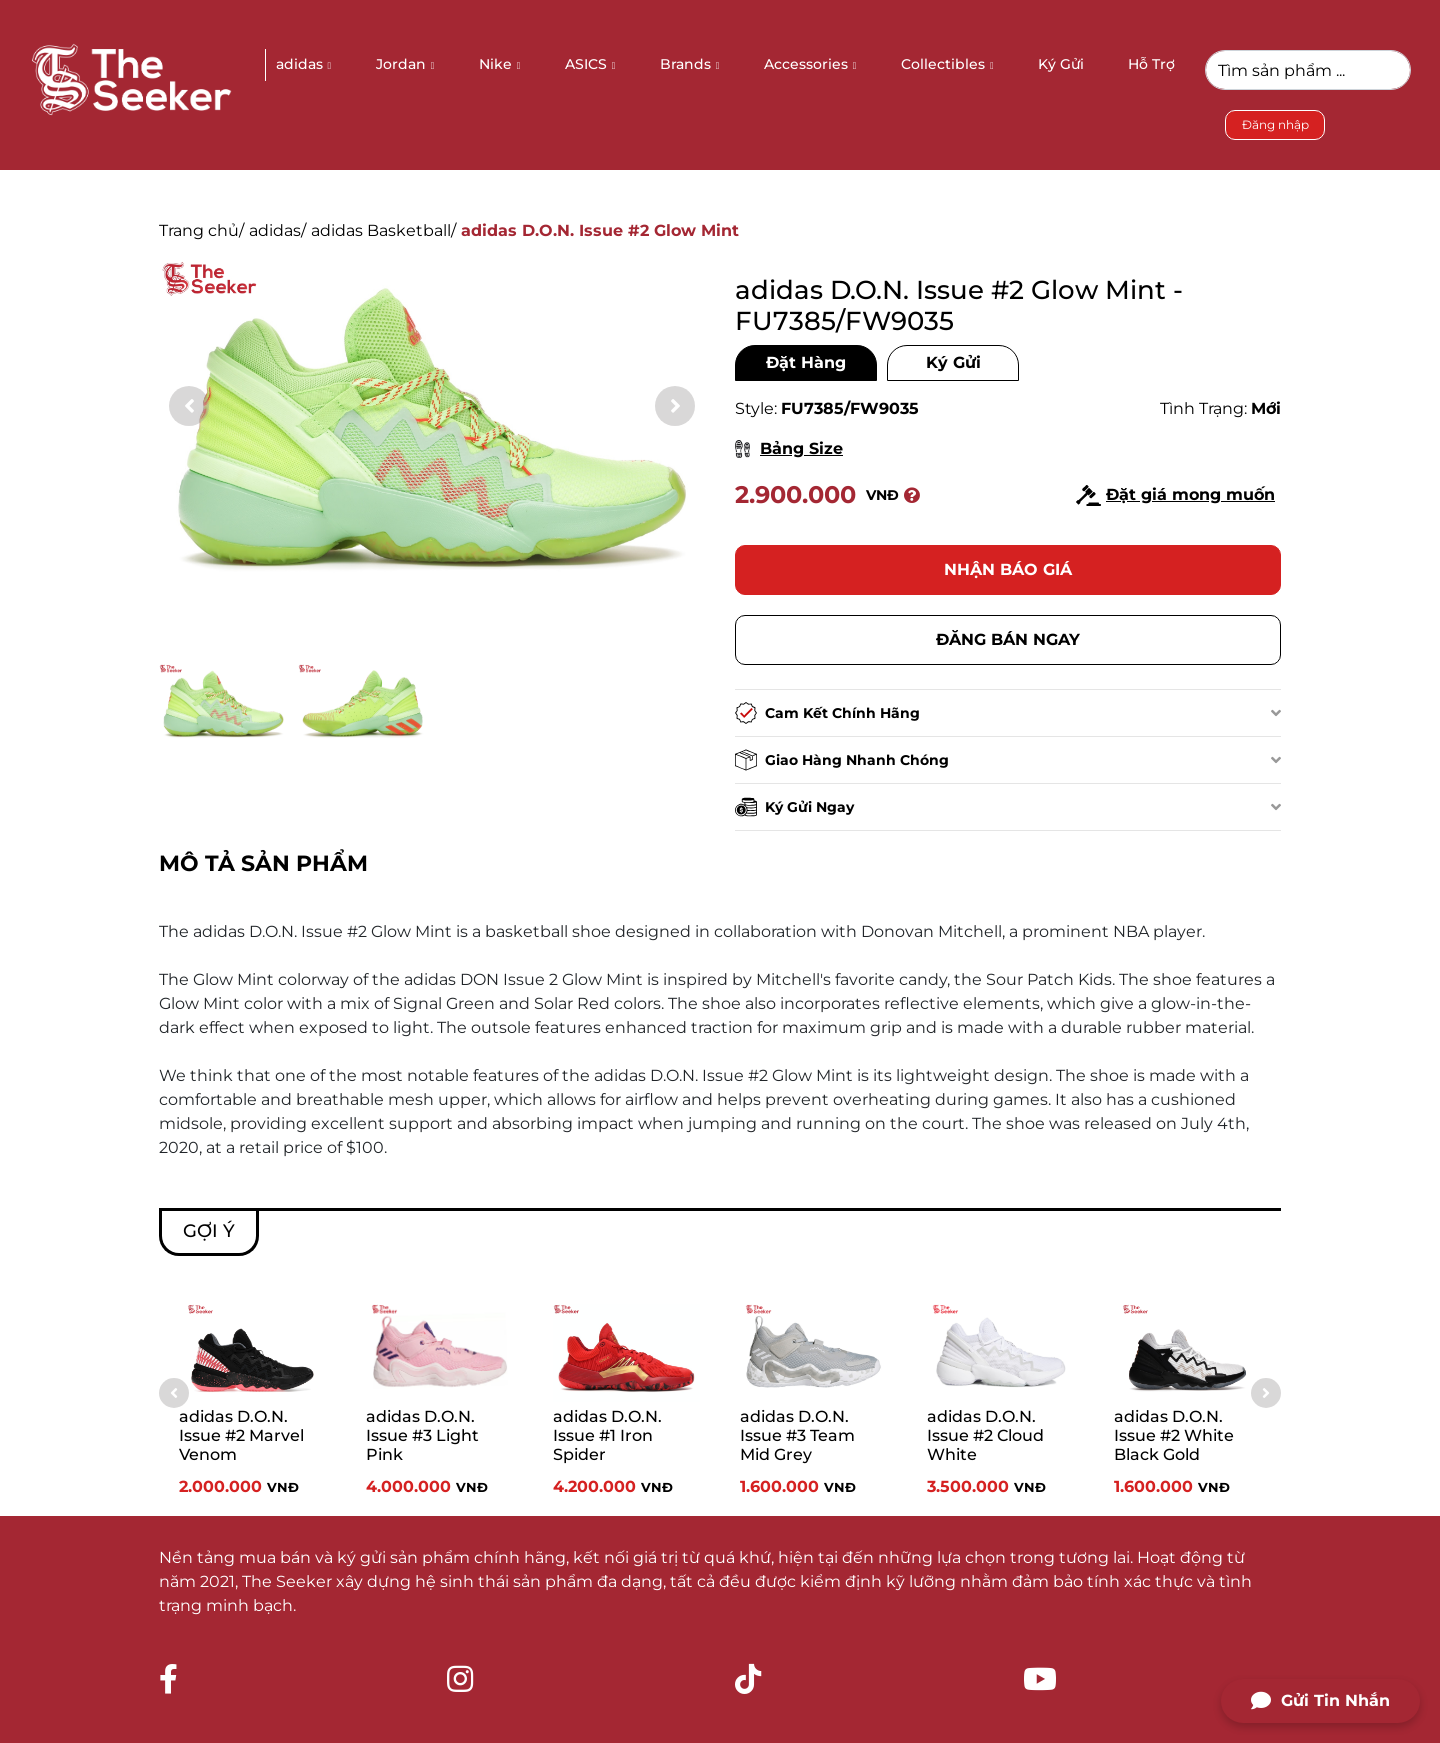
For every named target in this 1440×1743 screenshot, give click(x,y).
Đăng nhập (1275, 124)
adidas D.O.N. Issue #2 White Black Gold (1174, 1435)
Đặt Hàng (806, 362)
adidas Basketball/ (383, 230)
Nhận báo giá (1008, 569)
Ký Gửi (953, 362)
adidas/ (277, 230)
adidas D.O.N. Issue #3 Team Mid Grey (797, 1435)
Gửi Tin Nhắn (1320, 1701)
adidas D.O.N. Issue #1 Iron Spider (607, 1435)
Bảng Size (789, 448)
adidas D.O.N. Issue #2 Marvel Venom (241, 1435)
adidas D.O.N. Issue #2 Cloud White (985, 1435)
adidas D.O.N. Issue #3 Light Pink (422, 1435)
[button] (675, 406)
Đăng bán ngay (1008, 639)
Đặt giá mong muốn (1175, 495)
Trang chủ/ (201, 230)
